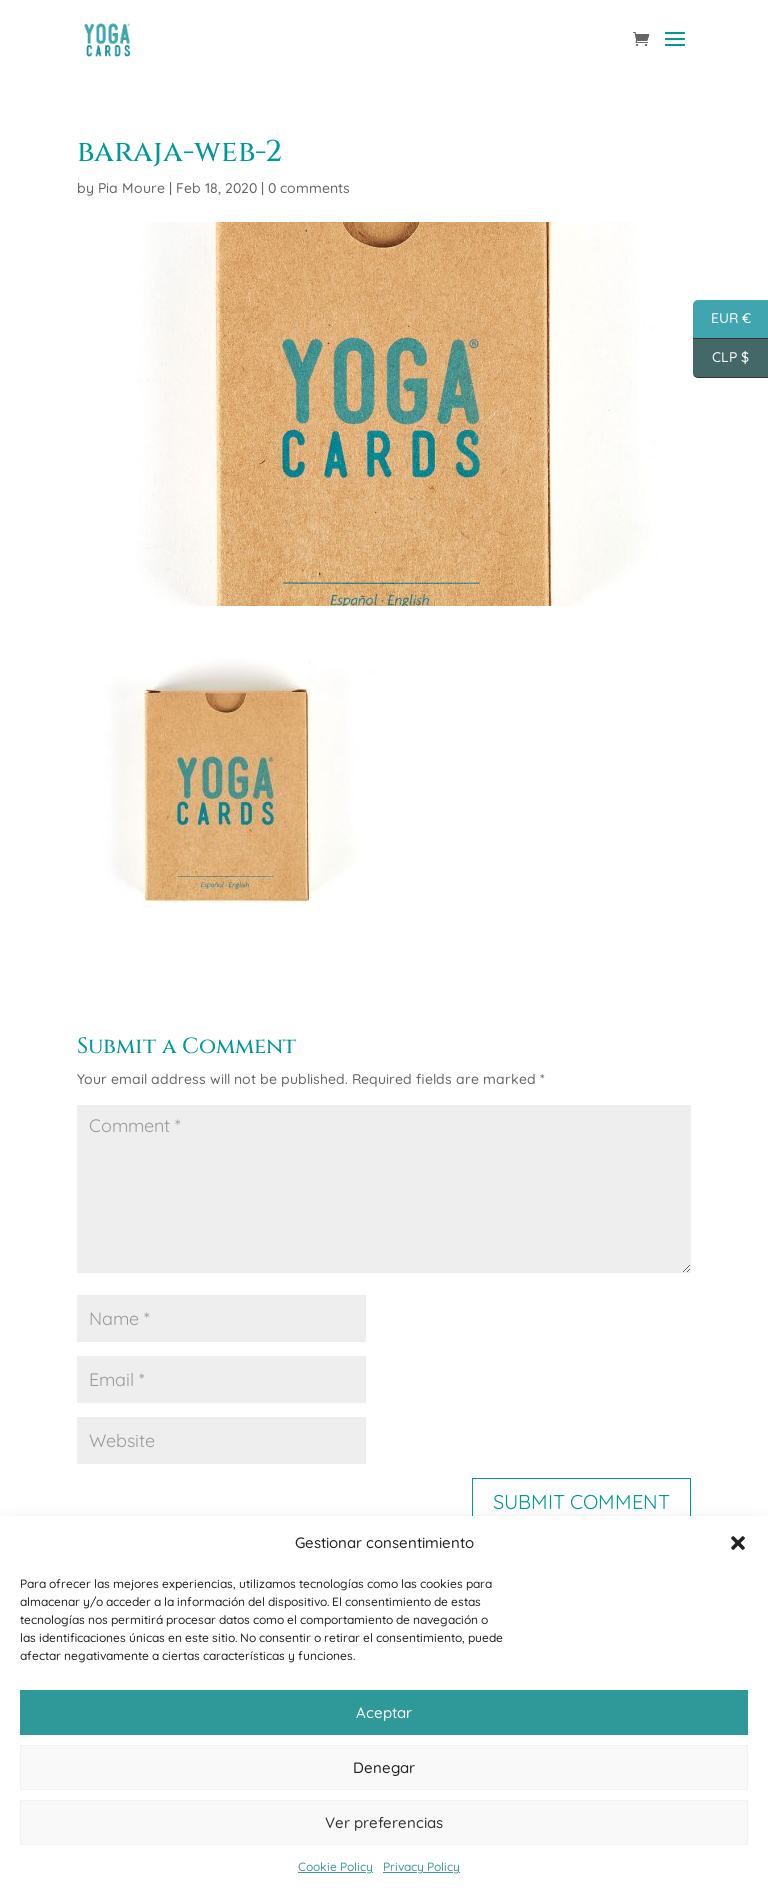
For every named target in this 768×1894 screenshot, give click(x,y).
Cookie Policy (335, 1866)
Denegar (384, 1767)
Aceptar (384, 1712)
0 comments (309, 188)
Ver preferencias (384, 1822)
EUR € (722, 319)
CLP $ (721, 358)
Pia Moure (131, 188)
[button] (738, 1543)
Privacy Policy (421, 1866)
